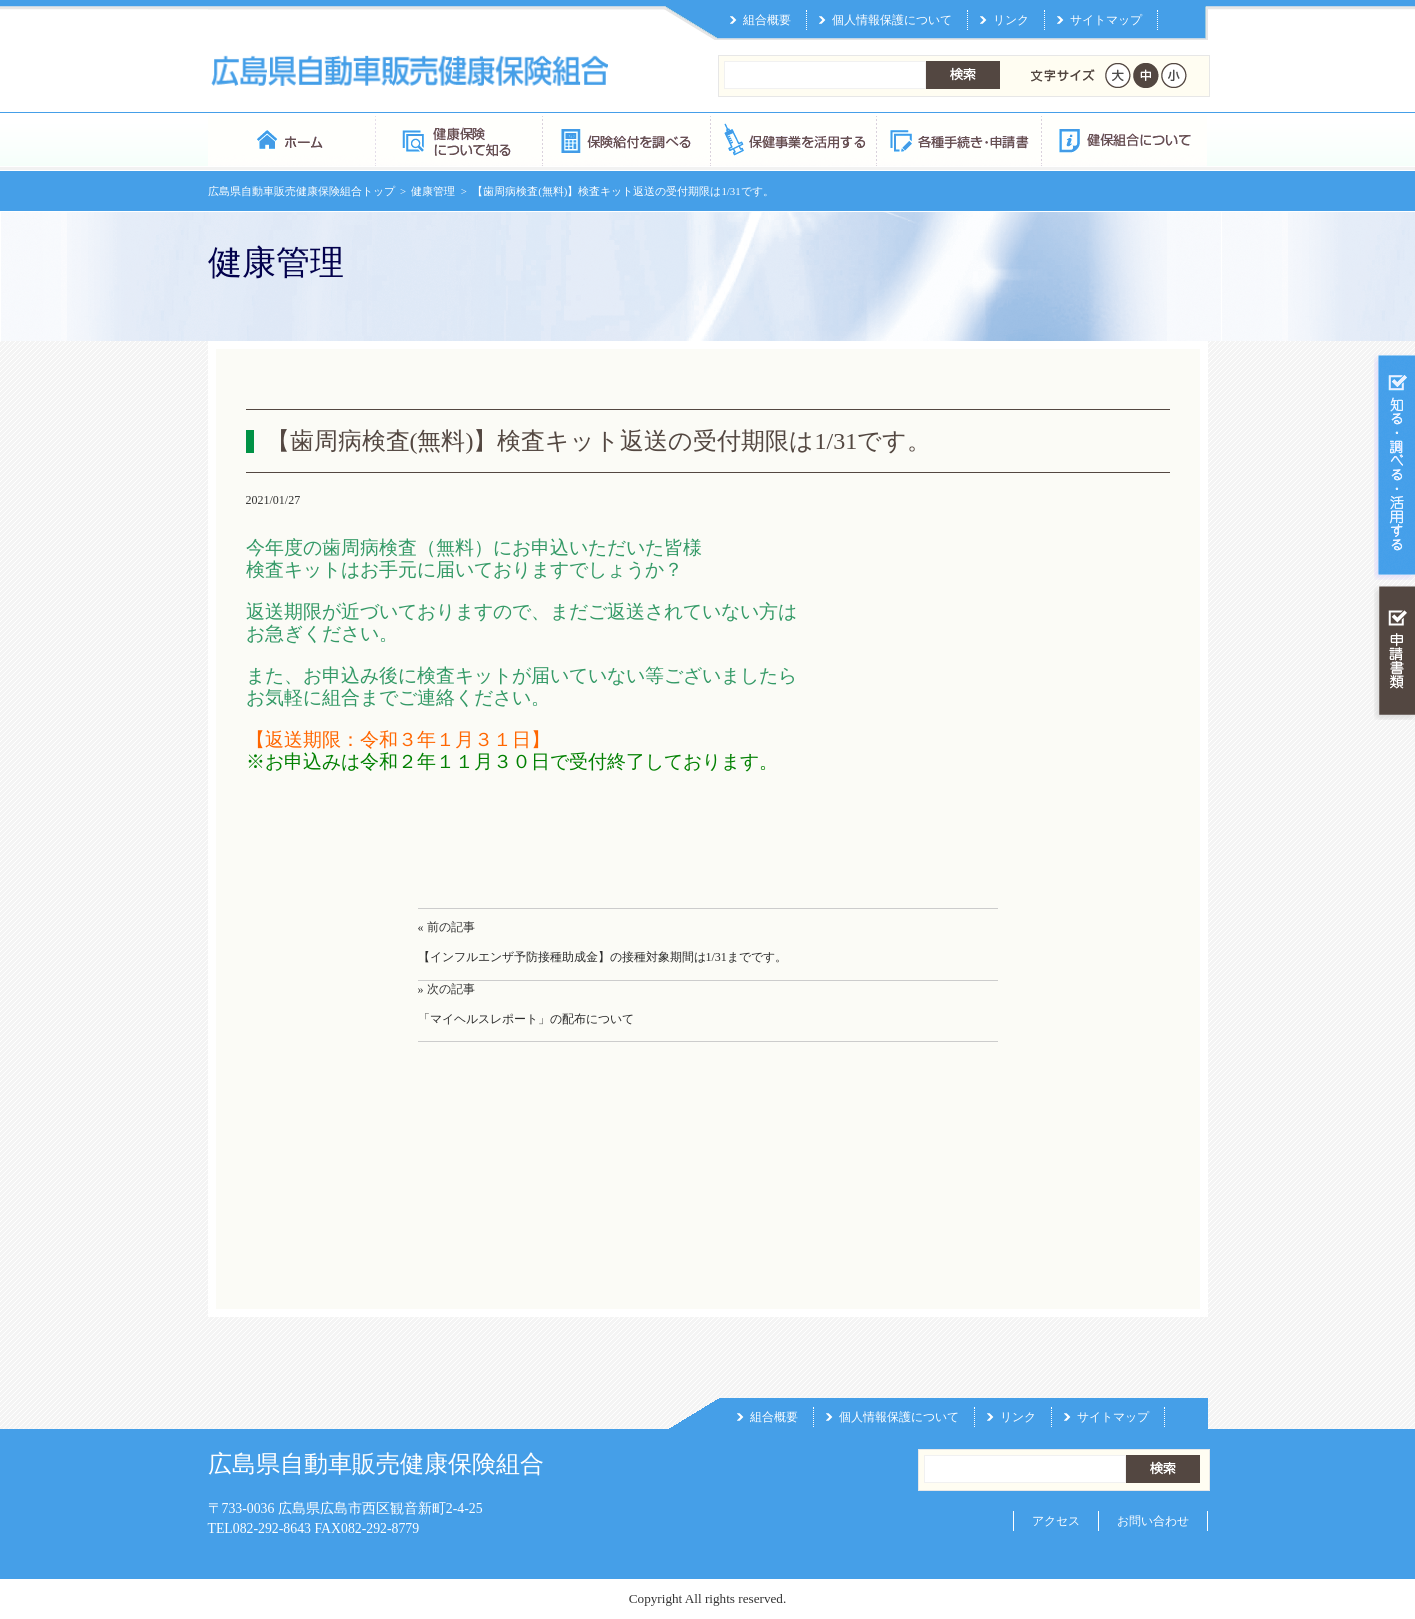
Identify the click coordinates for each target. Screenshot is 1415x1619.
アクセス (1056, 1521)
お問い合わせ (1153, 1521)
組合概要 (767, 20)
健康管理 (433, 191)
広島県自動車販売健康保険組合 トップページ (291, 139)
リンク (1011, 20)
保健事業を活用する (792, 139)
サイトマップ (1106, 20)
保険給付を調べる (625, 139)
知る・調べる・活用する (1394, 466)
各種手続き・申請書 (958, 139)
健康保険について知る (458, 139)
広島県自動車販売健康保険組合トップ (301, 191)
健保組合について (1124, 139)
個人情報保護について (892, 20)
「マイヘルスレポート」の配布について (526, 1019)
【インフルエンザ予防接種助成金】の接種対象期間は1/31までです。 (602, 957)
